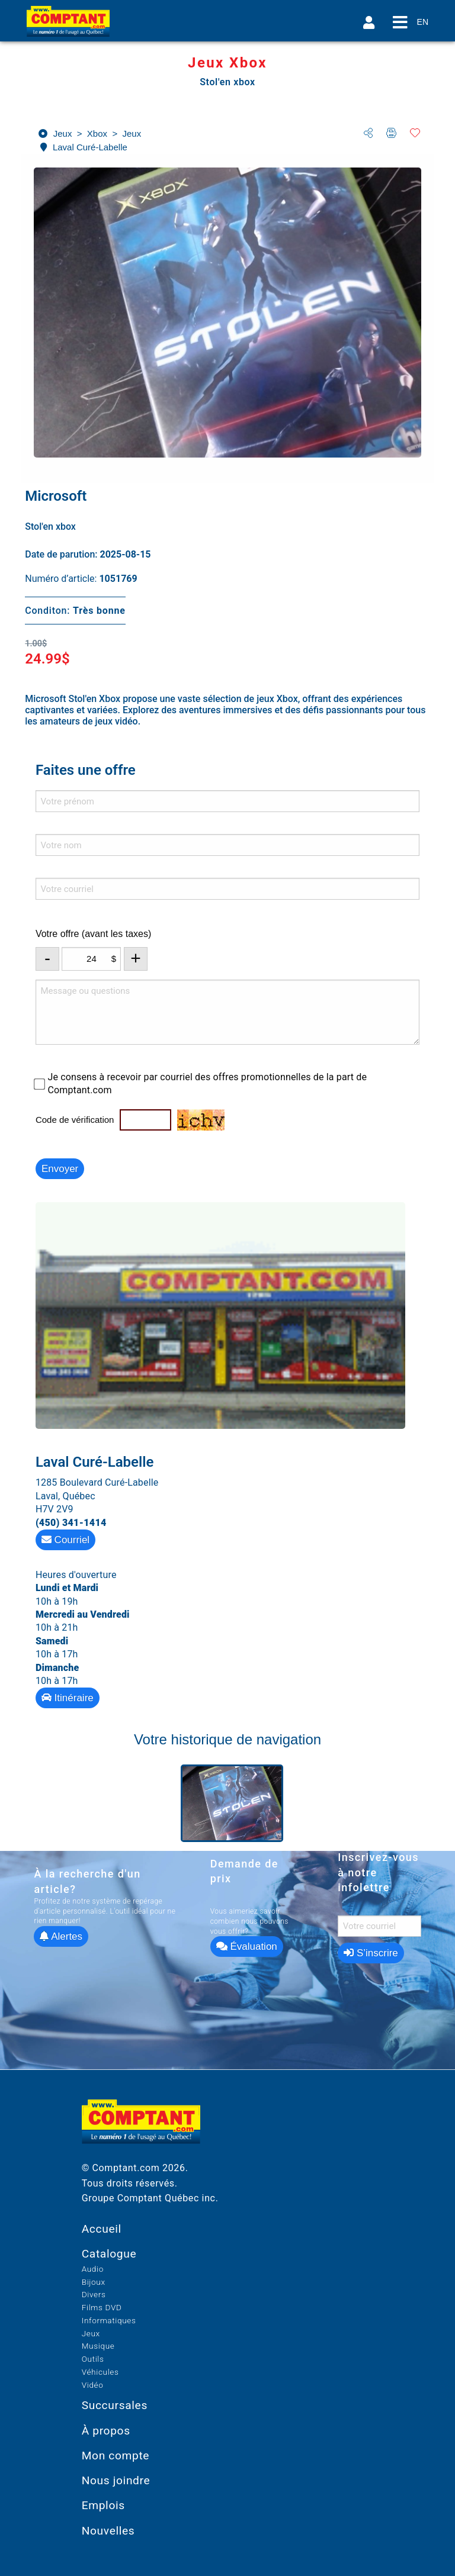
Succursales (115, 2405)
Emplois (103, 2505)
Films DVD (102, 2307)
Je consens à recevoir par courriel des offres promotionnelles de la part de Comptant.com (207, 1083)
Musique (98, 2345)
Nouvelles (108, 2531)
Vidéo (93, 2385)
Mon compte (116, 2455)
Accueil (101, 2229)
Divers (94, 2294)
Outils (93, 2359)
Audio (93, 2269)
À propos (106, 2430)
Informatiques (109, 2320)
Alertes (61, 1936)
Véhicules (100, 2372)
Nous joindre (116, 2480)
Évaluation (246, 1946)
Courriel (65, 1539)
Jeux (91, 2333)
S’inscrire (371, 1953)
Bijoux (93, 2282)
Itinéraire (67, 1698)
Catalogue (109, 2254)
